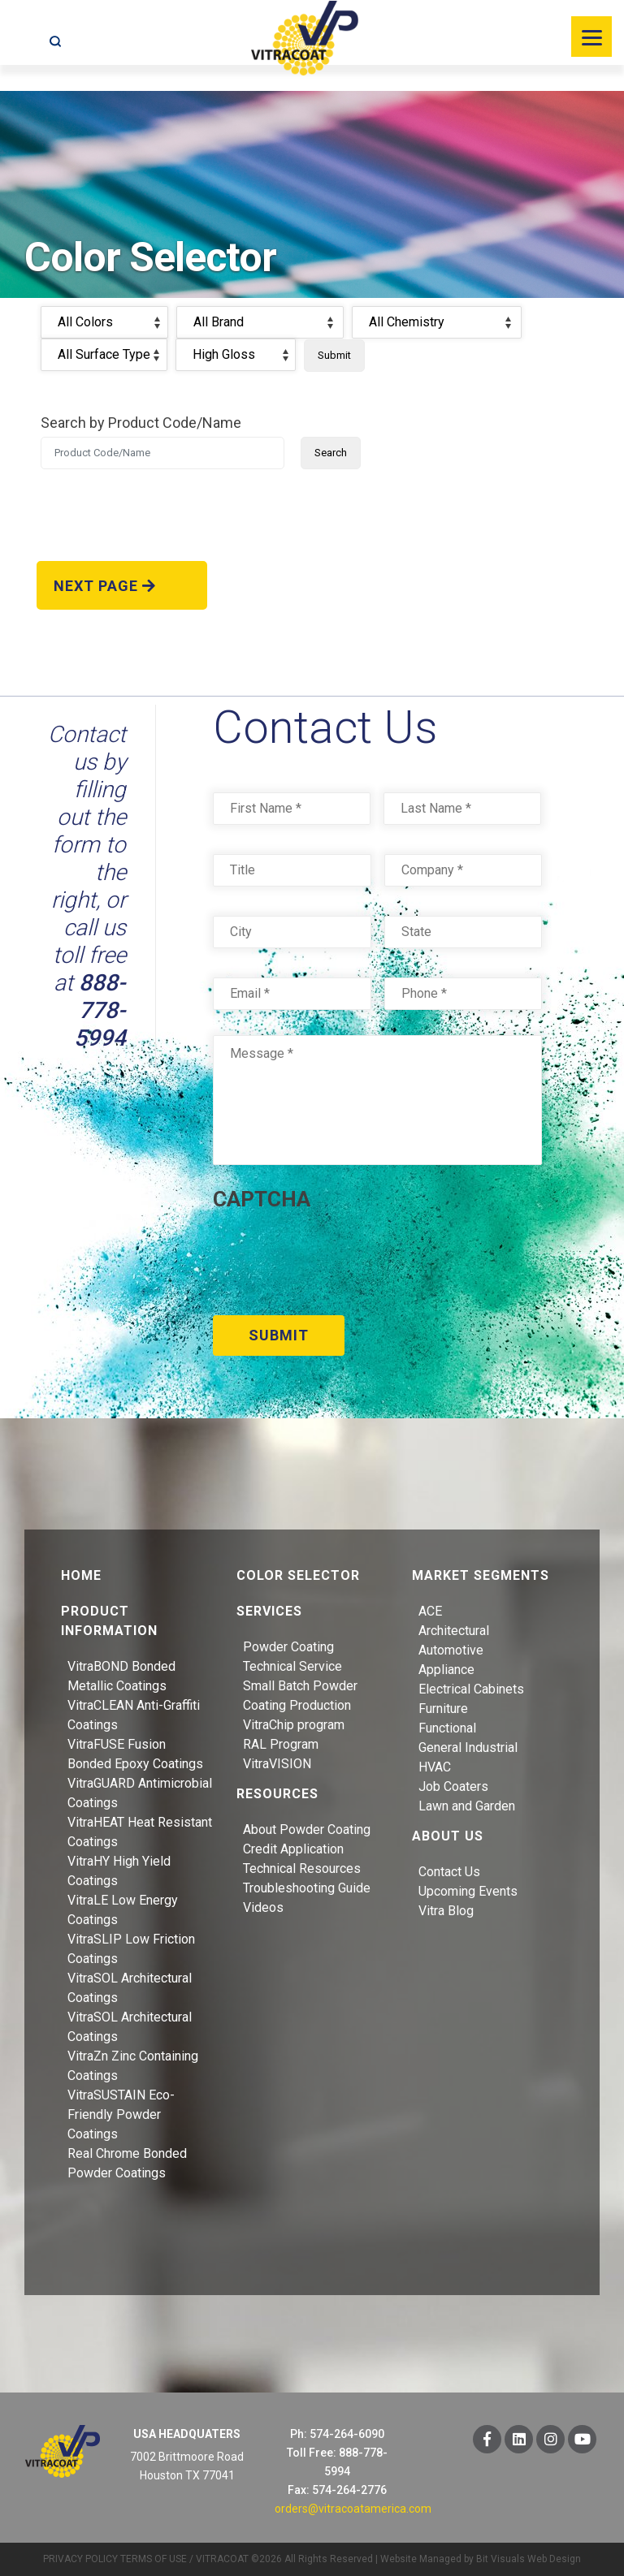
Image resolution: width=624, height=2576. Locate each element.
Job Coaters (453, 1785)
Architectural (453, 1630)
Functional (447, 1727)
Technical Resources (302, 1867)
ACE (430, 1610)
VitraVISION (277, 1763)
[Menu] (591, 36)
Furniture (443, 1707)
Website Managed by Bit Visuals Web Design (480, 2558)
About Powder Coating (306, 1828)
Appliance (446, 1668)
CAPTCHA (261, 1199)
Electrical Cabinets (471, 1688)
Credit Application (293, 1848)
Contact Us (449, 1871)
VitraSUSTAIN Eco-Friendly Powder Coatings (121, 2113)
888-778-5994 (100, 1010)
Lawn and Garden (466, 1805)
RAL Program (280, 1743)
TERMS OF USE (153, 2558)
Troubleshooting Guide (306, 1887)
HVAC (434, 1766)
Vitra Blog (446, 1910)
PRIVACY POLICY (80, 2558)
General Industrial (468, 1746)
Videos (263, 1906)
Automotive (450, 1649)
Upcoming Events (468, 1890)
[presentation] (336, 1257)
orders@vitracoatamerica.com (353, 2507)
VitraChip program (293, 1724)
